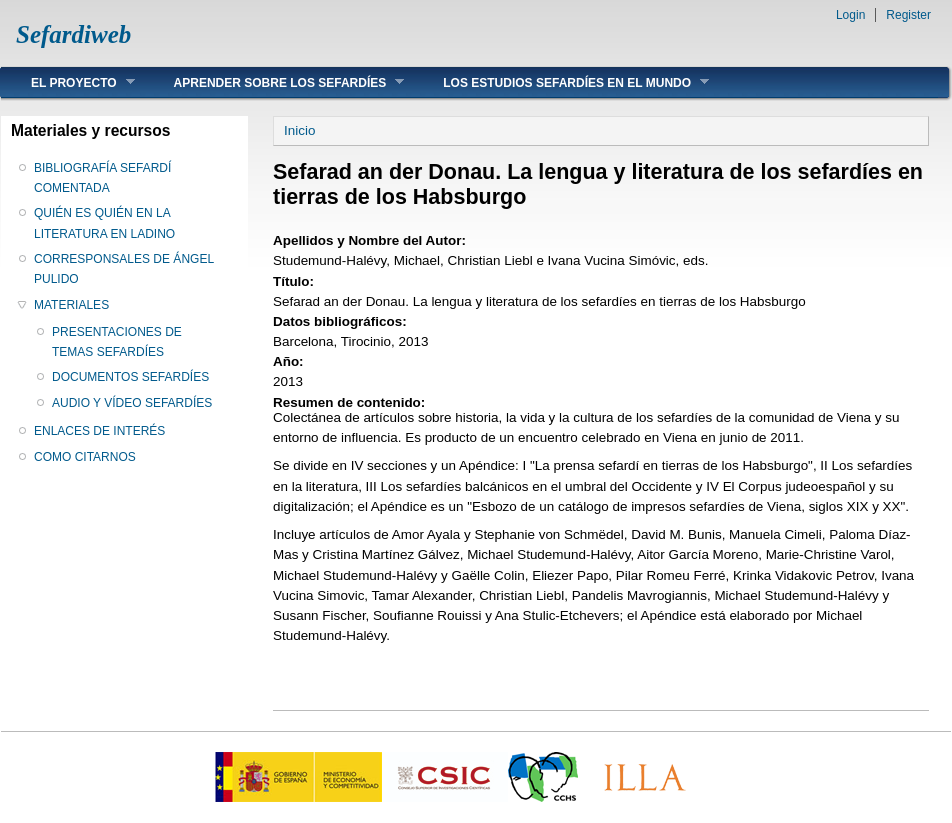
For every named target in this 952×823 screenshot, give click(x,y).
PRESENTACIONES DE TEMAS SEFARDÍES (117, 342)
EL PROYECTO (68, 82)
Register (908, 15)
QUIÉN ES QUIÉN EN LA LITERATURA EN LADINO (104, 223)
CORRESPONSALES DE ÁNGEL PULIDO (124, 269)
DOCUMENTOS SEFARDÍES (130, 377)
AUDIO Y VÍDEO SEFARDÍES (132, 403)
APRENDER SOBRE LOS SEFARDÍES (274, 82)
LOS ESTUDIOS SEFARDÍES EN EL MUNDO (561, 82)
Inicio (299, 130)
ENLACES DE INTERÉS (99, 431)
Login (850, 15)
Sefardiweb (73, 34)
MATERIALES (71, 305)
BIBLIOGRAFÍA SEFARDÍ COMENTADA (102, 178)
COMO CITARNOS (85, 457)
